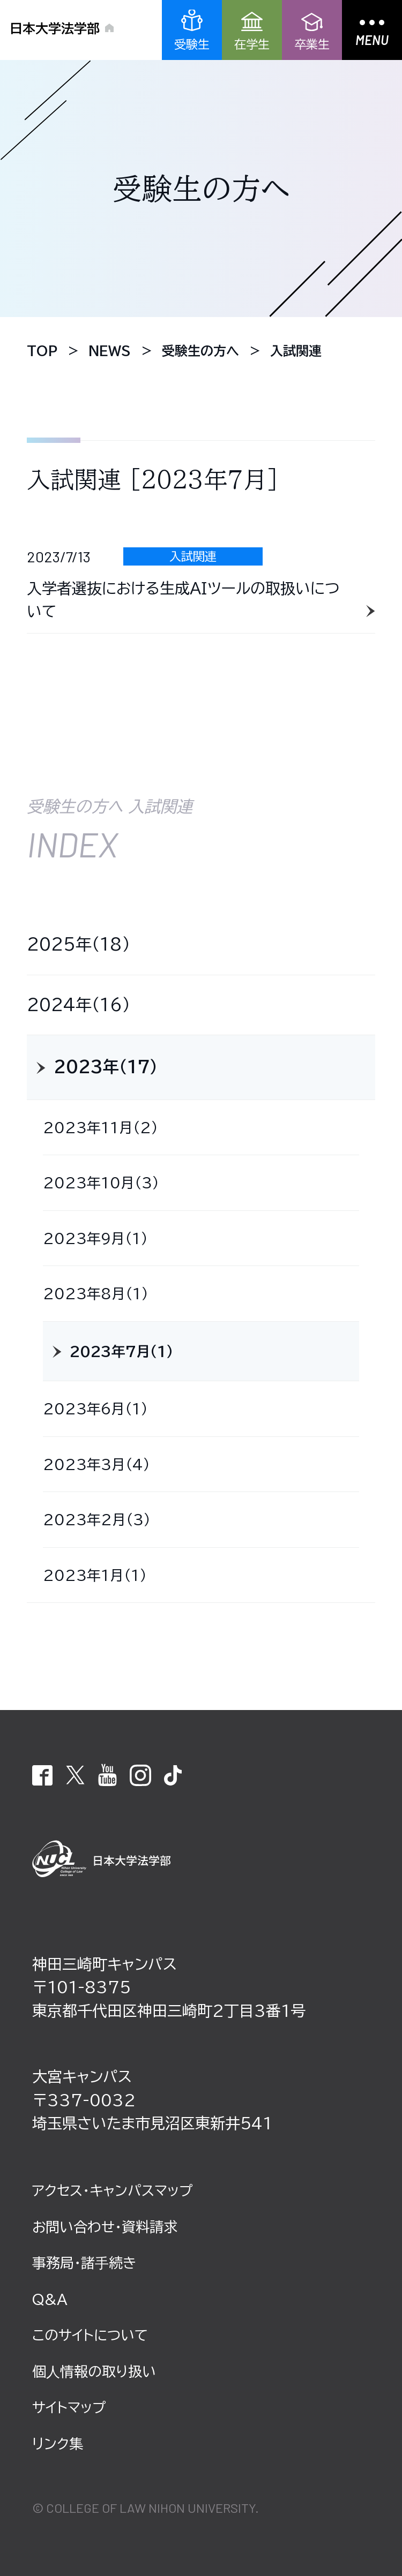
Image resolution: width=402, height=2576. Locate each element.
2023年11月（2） (100, 1127)
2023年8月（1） (95, 1293)
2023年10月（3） (101, 1182)
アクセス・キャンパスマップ (112, 2190)
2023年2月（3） (97, 1519)
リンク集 (57, 2444)
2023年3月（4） (96, 1464)
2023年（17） (106, 1067)
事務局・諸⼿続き (84, 2263)
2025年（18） (78, 944)
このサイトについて (90, 2335)
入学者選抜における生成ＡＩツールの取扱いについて (183, 600)
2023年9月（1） (95, 1238)
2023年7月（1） (121, 1351)
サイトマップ (69, 2407)
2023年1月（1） (95, 1575)
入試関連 (193, 556)
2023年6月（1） (95, 1408)
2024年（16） (78, 1005)
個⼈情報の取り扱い (94, 2371)
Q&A (50, 2299)
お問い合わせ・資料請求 (104, 2227)
